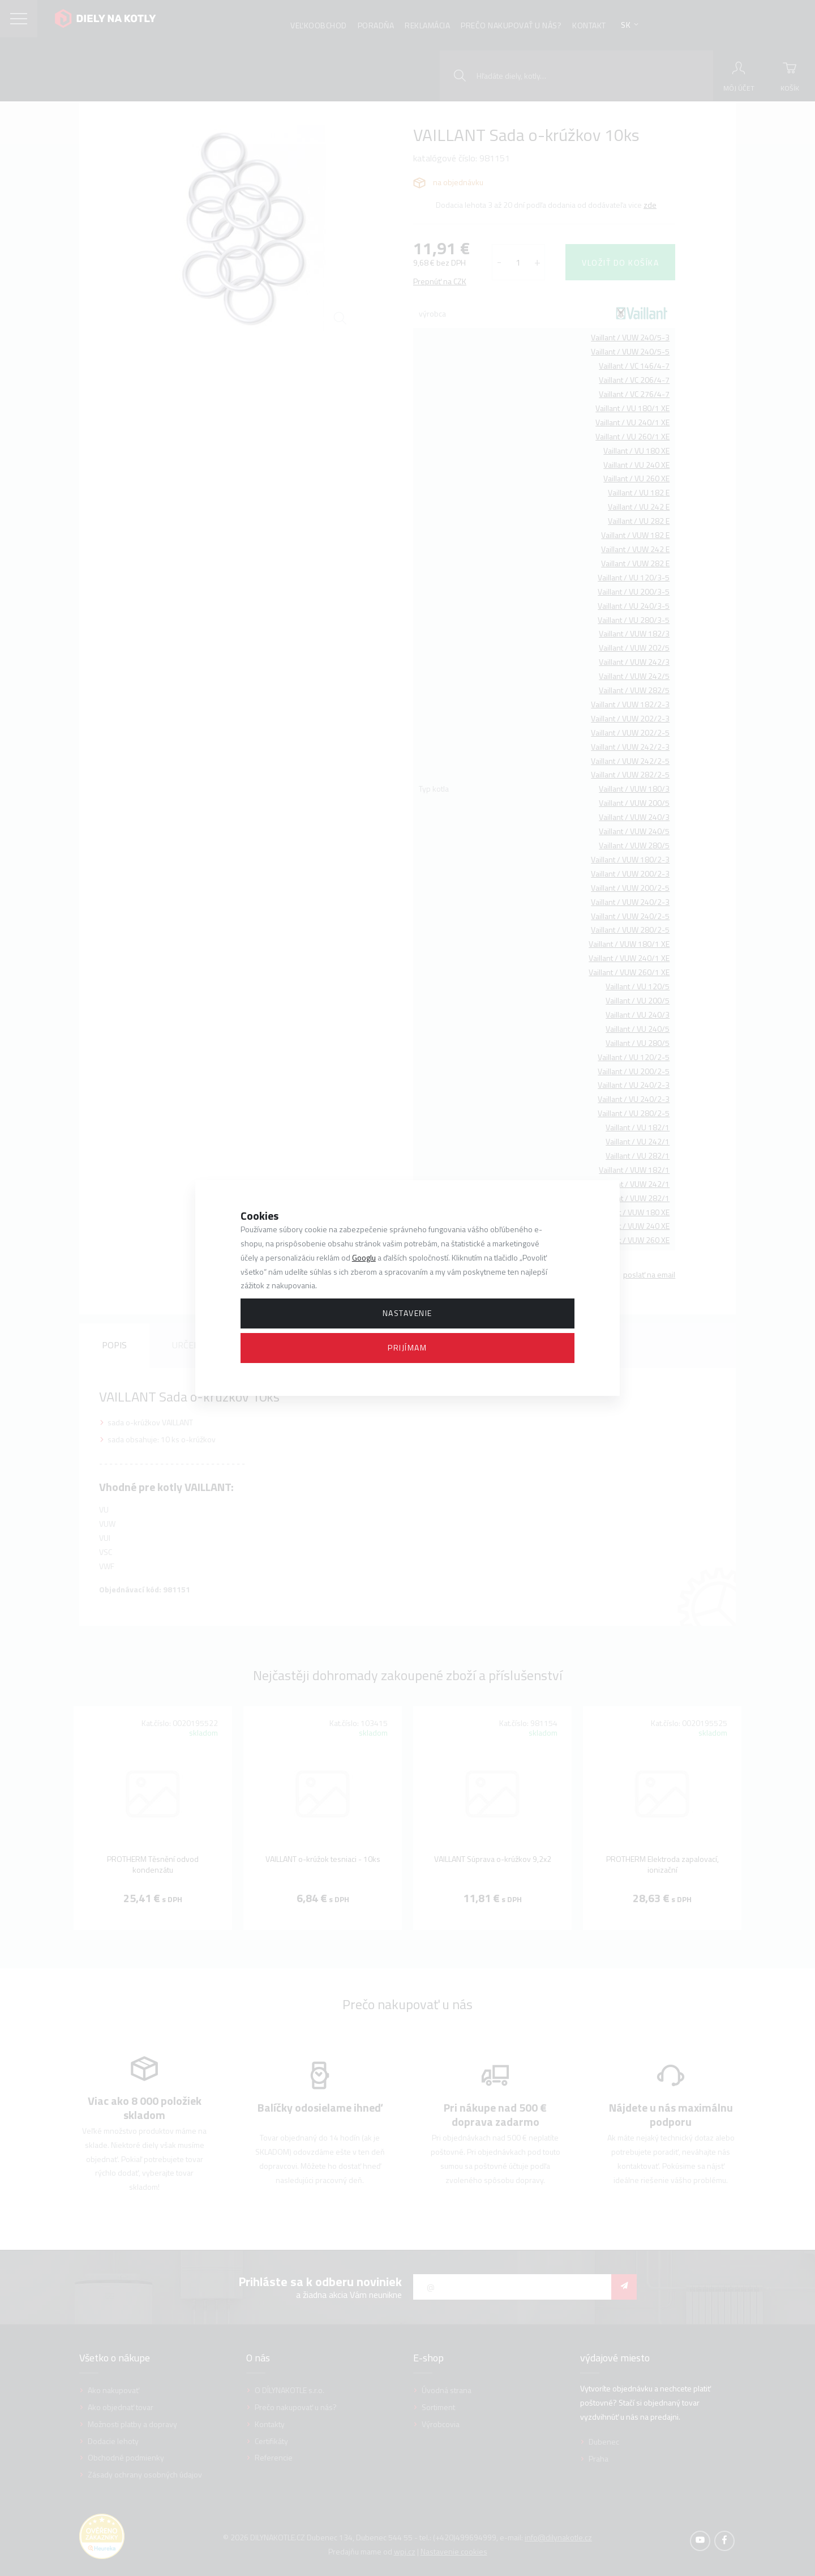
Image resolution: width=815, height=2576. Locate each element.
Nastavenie (407, 1313)
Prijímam (407, 1347)
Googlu (364, 1257)
